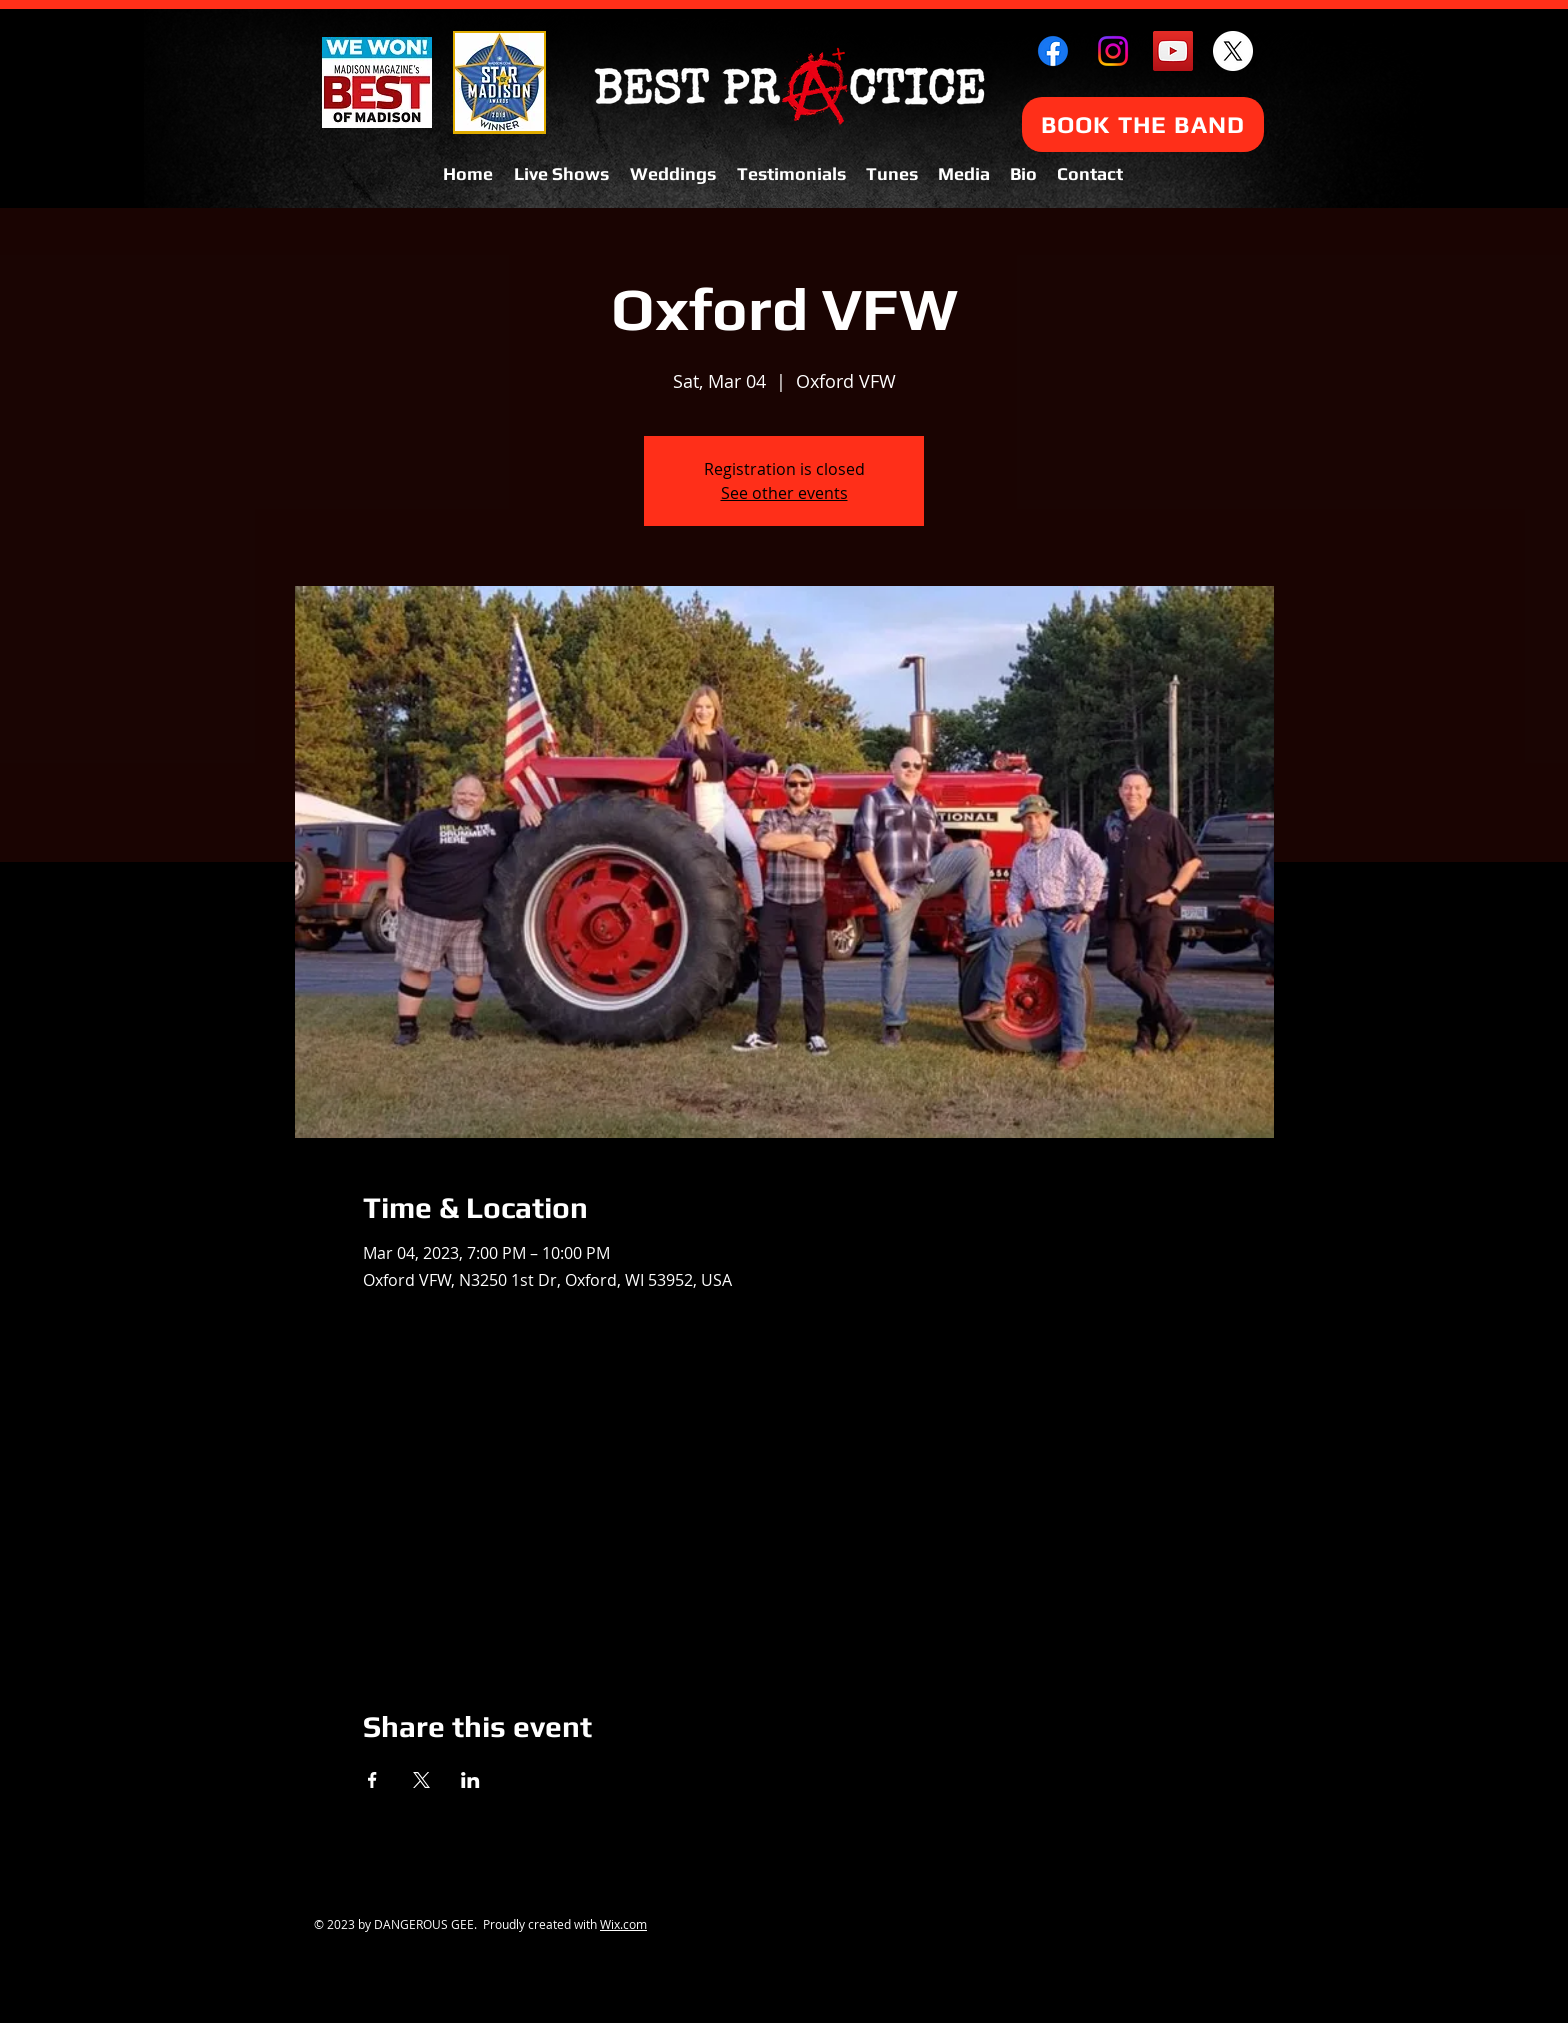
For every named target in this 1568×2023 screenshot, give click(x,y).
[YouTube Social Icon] (1173, 51)
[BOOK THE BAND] (1143, 124)
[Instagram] (1113, 51)
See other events (784, 493)
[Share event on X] (421, 1780)
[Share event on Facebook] (372, 1780)
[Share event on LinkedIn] (470, 1780)
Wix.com (623, 1924)
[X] (1233, 51)
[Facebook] (1053, 51)
